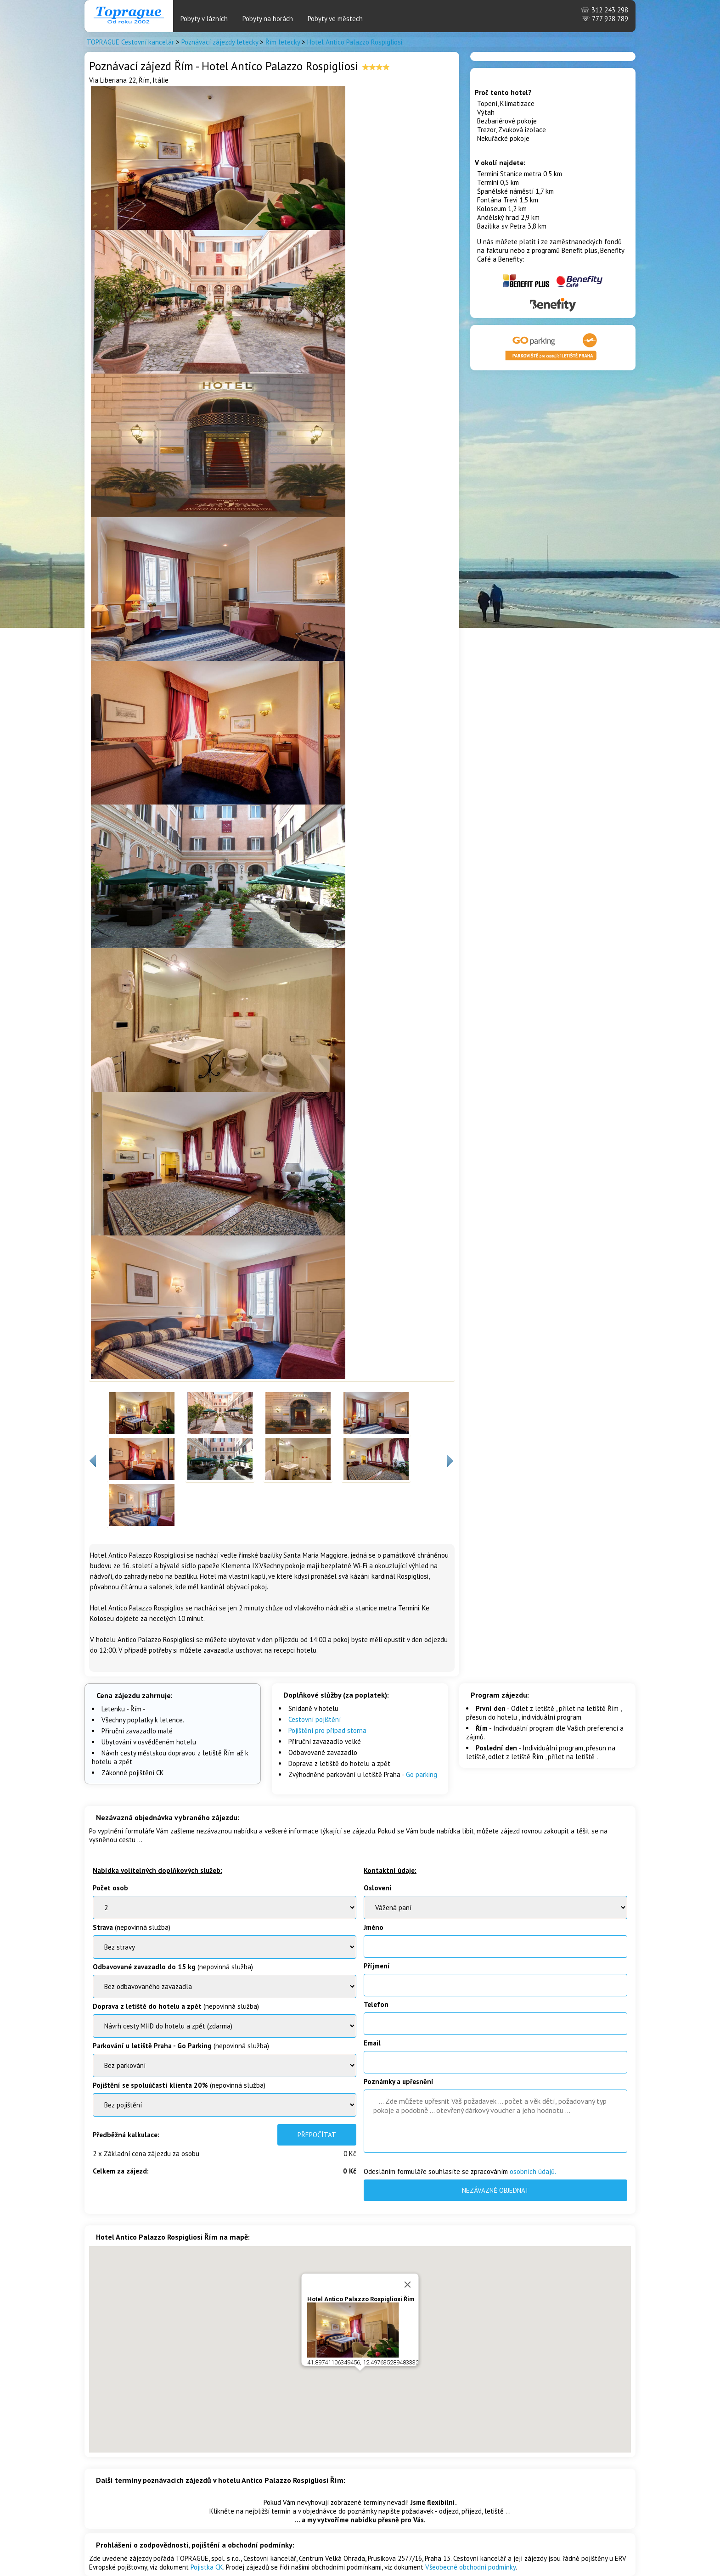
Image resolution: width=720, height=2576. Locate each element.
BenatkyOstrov (224, 2026)
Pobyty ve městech (335, 18)
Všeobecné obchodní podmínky (470, 2567)
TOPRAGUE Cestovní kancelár (130, 42)
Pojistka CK (207, 2567)
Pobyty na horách (267, 18)
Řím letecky (282, 42)
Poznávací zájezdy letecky (219, 42)
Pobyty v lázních (204, 18)
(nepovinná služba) (131, 1927)
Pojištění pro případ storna (327, 1730)
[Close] (408, 2277)
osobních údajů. (533, 2171)
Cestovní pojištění (314, 1719)
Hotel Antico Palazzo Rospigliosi (354, 42)
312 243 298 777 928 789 (604, 14)
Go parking (421, 1774)
